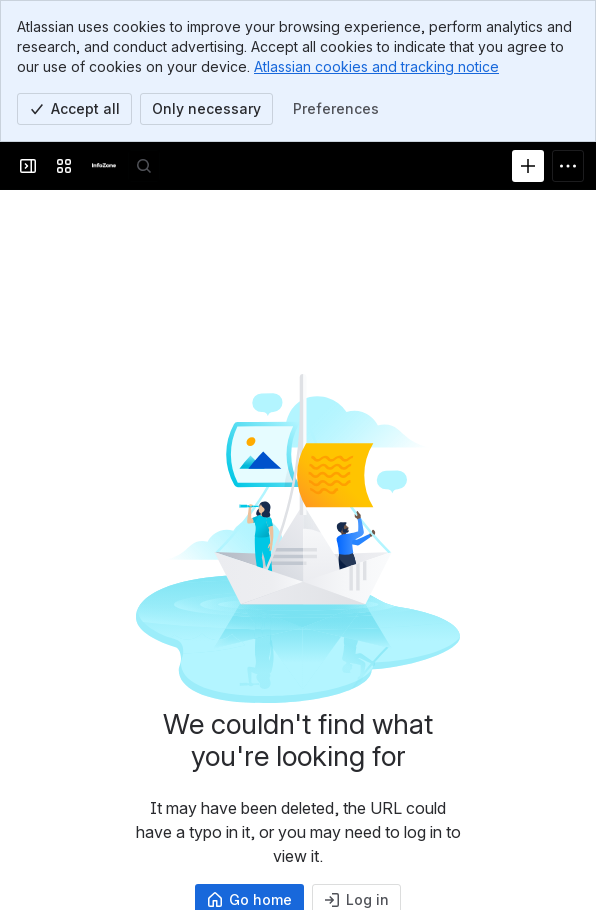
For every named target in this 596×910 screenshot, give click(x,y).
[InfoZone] (104, 166)
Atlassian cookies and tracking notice (376, 66)
